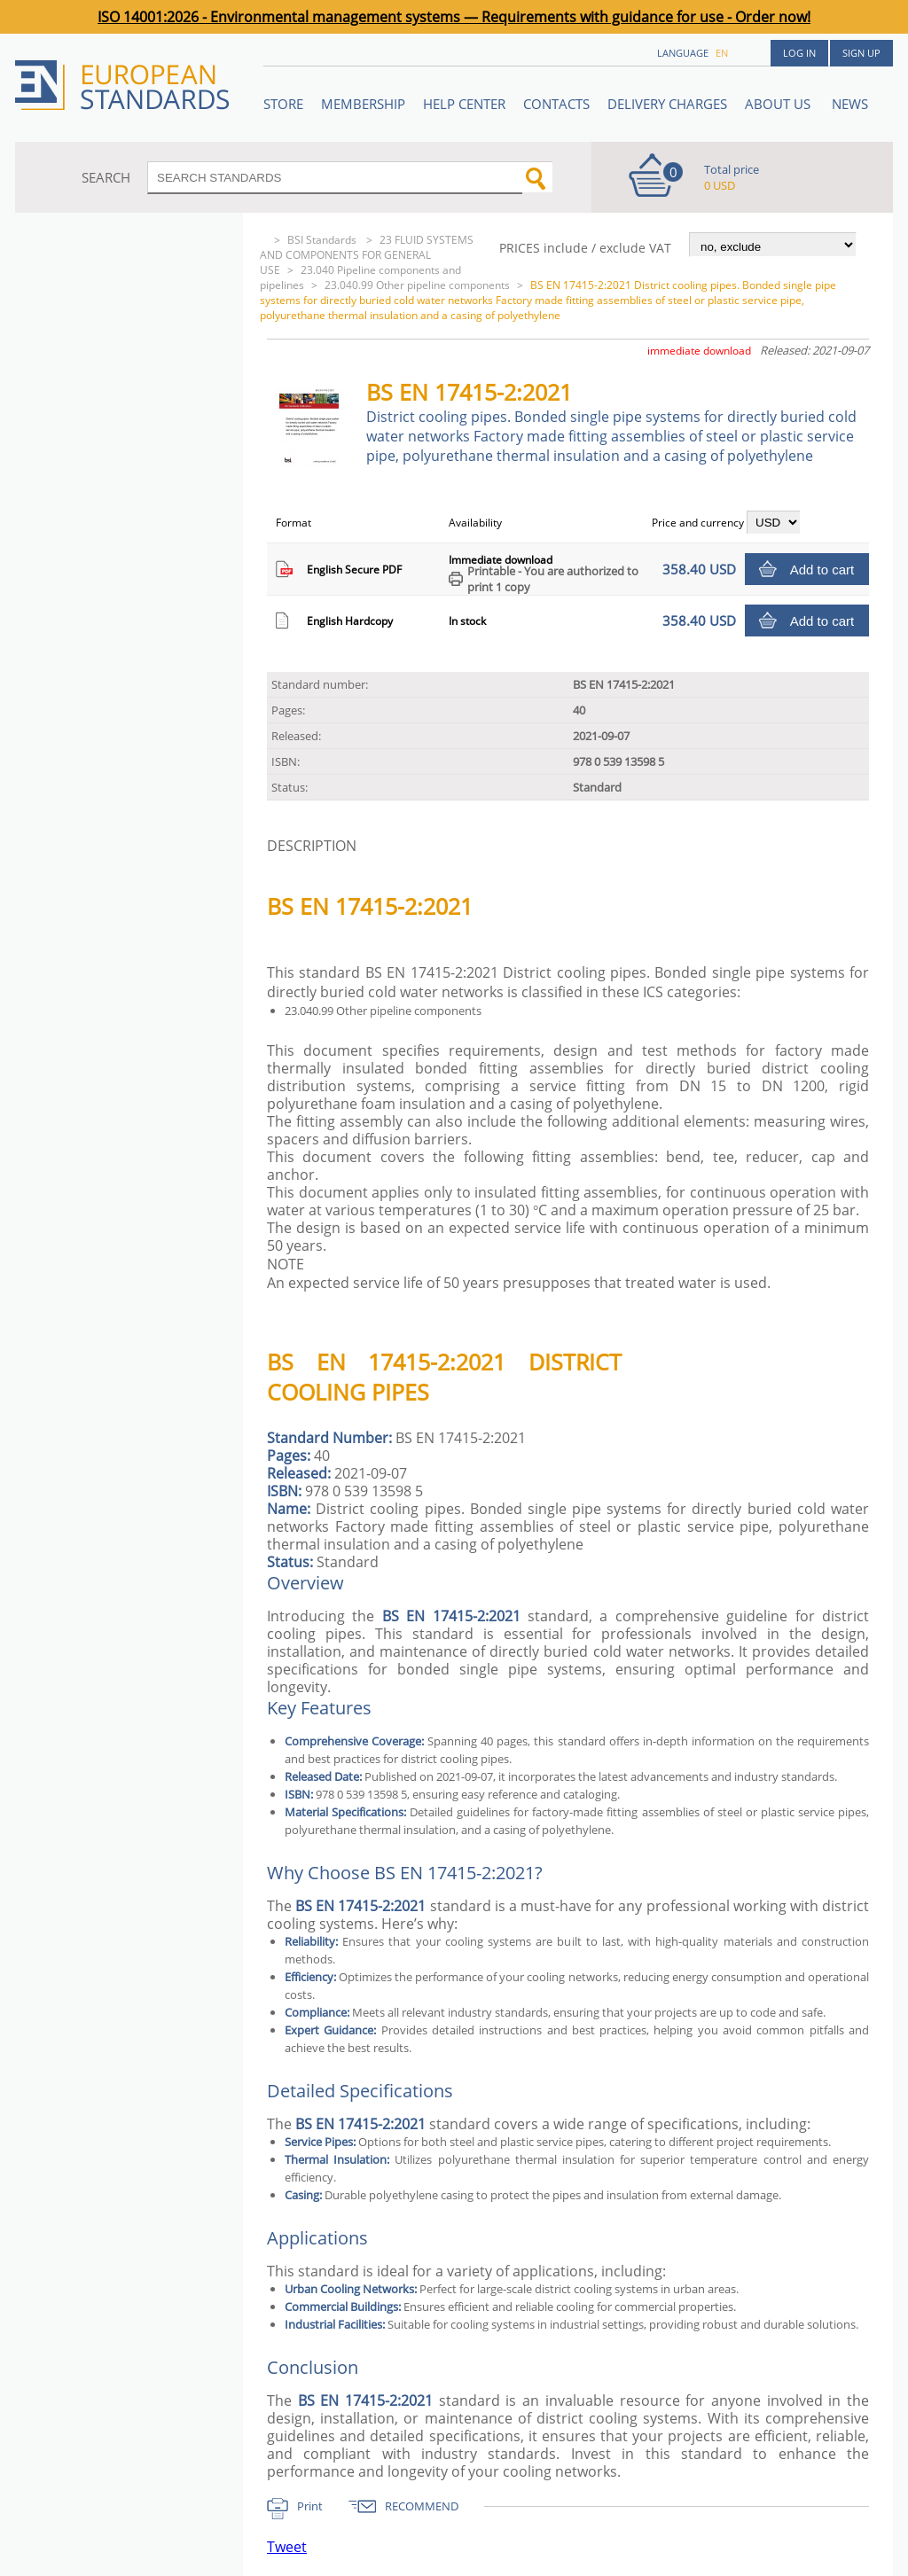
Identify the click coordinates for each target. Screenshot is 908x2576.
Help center (464, 104)
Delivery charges (667, 104)
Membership (363, 104)
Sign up (861, 52)
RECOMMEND (421, 2506)
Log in (799, 52)
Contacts (556, 104)
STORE (283, 104)
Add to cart (822, 569)
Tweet (287, 2546)
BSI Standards (323, 239)
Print (310, 2506)
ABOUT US (779, 104)
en (722, 52)
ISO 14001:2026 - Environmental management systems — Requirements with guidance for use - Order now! (454, 17)
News (850, 104)
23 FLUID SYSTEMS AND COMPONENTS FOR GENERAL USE (367, 254)
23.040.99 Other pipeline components (417, 285)
